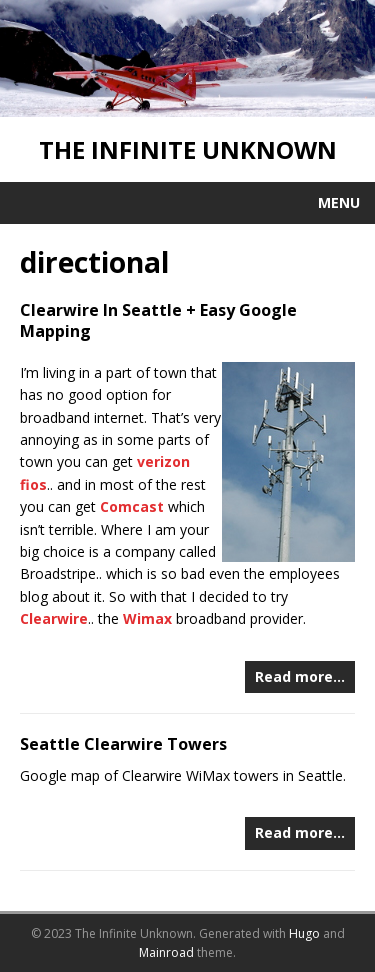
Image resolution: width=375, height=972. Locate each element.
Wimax (147, 618)
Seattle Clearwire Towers (123, 744)
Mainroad (166, 952)
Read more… (300, 676)
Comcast (132, 506)
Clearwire (54, 618)
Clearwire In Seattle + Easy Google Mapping (158, 320)
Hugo (304, 933)
